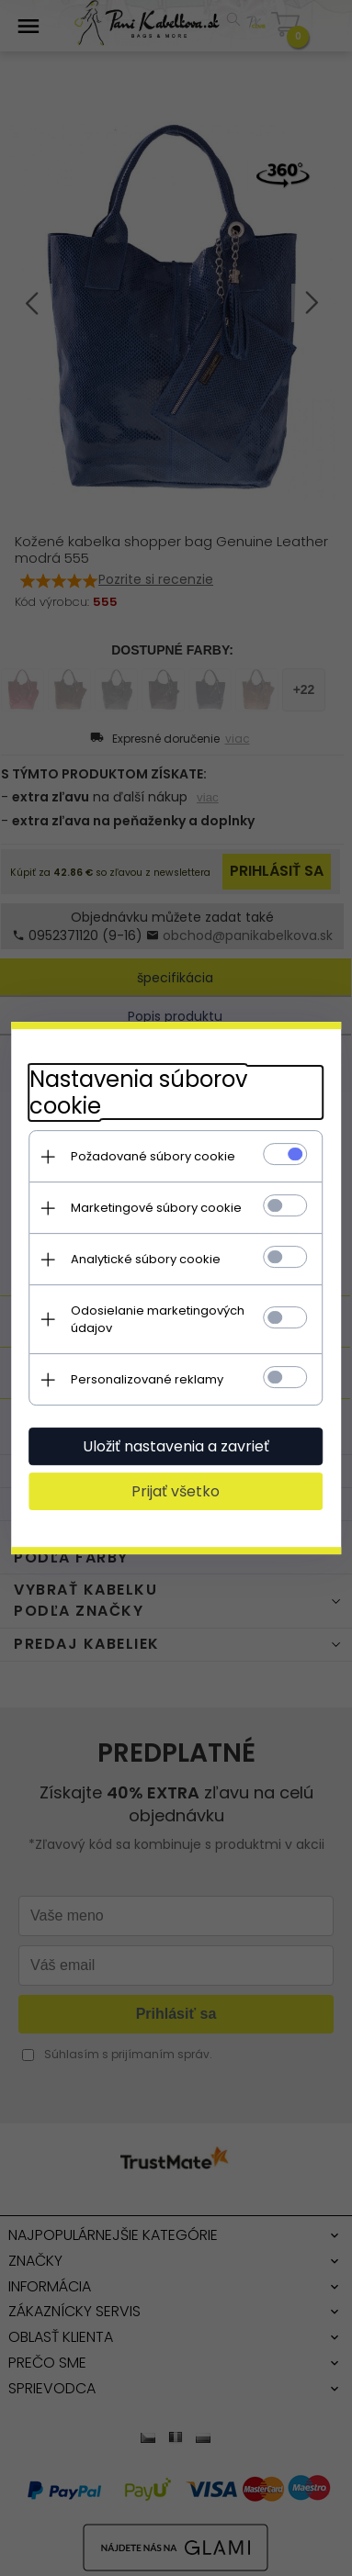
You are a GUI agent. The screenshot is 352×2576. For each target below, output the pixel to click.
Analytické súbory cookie (146, 1259)
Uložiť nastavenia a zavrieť (176, 1446)
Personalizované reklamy (147, 1379)
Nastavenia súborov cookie (138, 1092)
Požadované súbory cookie (153, 1156)
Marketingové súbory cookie (156, 1207)
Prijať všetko (176, 1491)
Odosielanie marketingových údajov (157, 1319)
